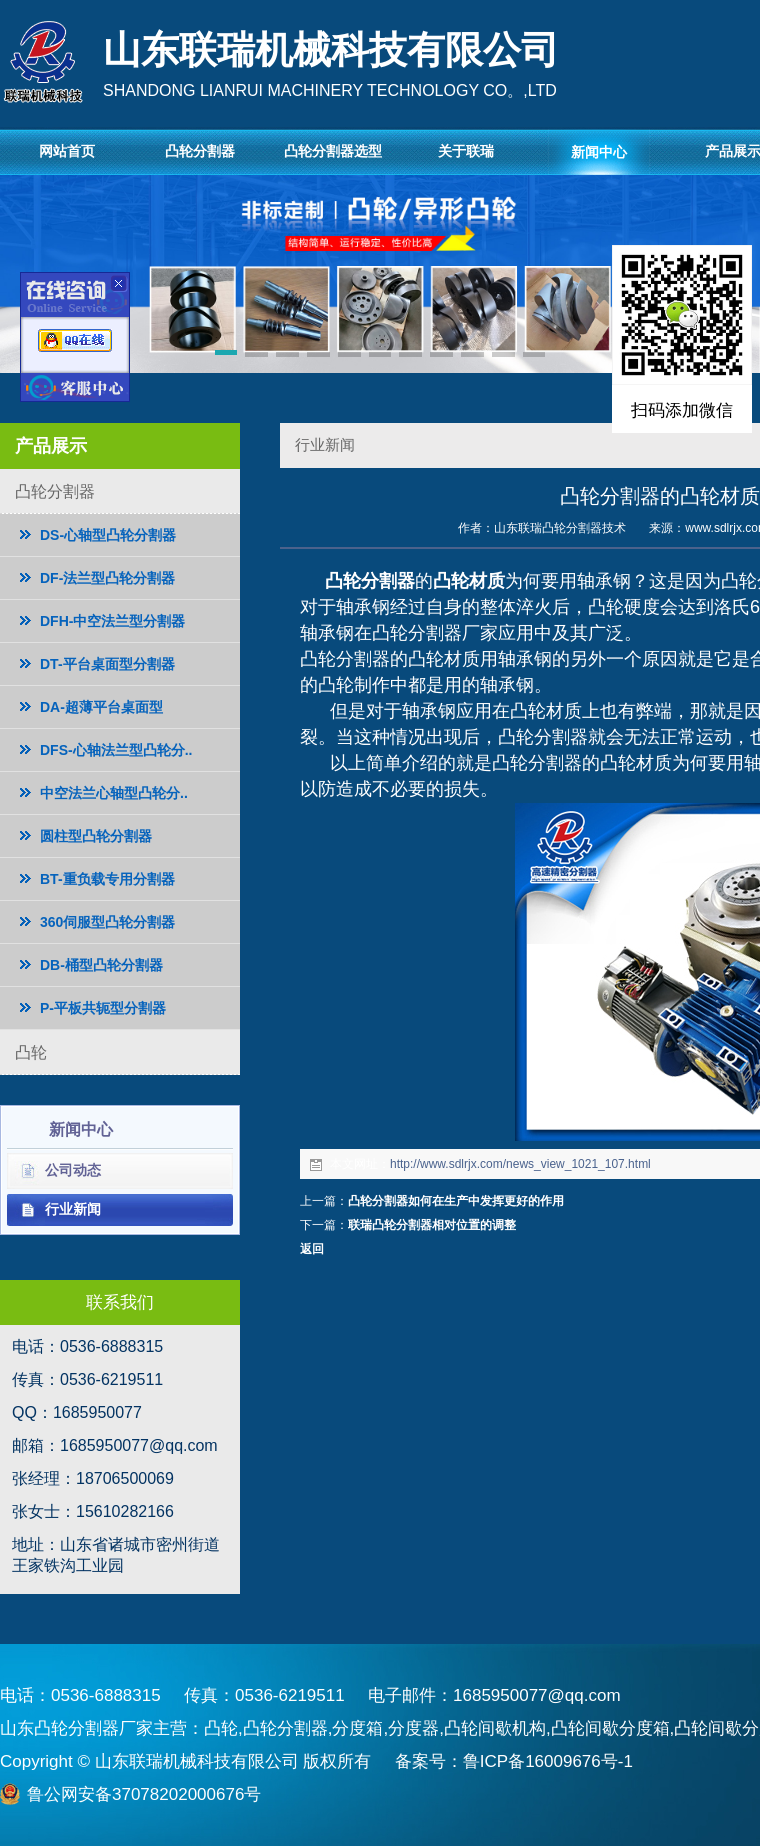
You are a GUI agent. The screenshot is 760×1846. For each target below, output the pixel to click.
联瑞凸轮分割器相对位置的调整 (432, 1225)
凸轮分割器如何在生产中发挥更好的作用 (456, 1201)
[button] (226, 356)
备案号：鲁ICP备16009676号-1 (514, 1761)
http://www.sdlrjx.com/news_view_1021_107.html (520, 1164)
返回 (312, 1249)
